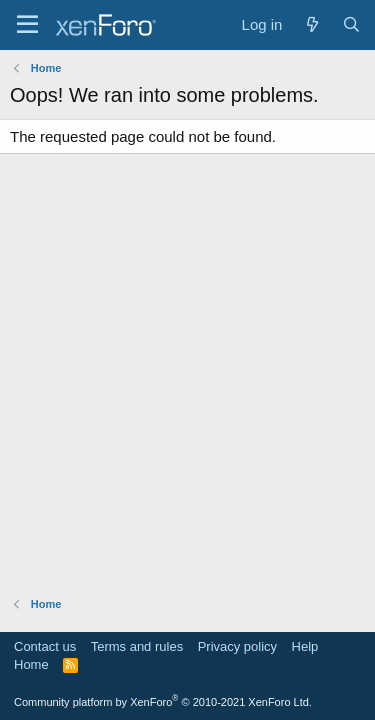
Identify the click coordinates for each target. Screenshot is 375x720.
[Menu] (27, 25)
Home (31, 664)
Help (305, 646)
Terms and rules (137, 646)
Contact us (45, 646)
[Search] (351, 24)
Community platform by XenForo (163, 702)
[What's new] (311, 24)
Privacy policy (237, 646)
